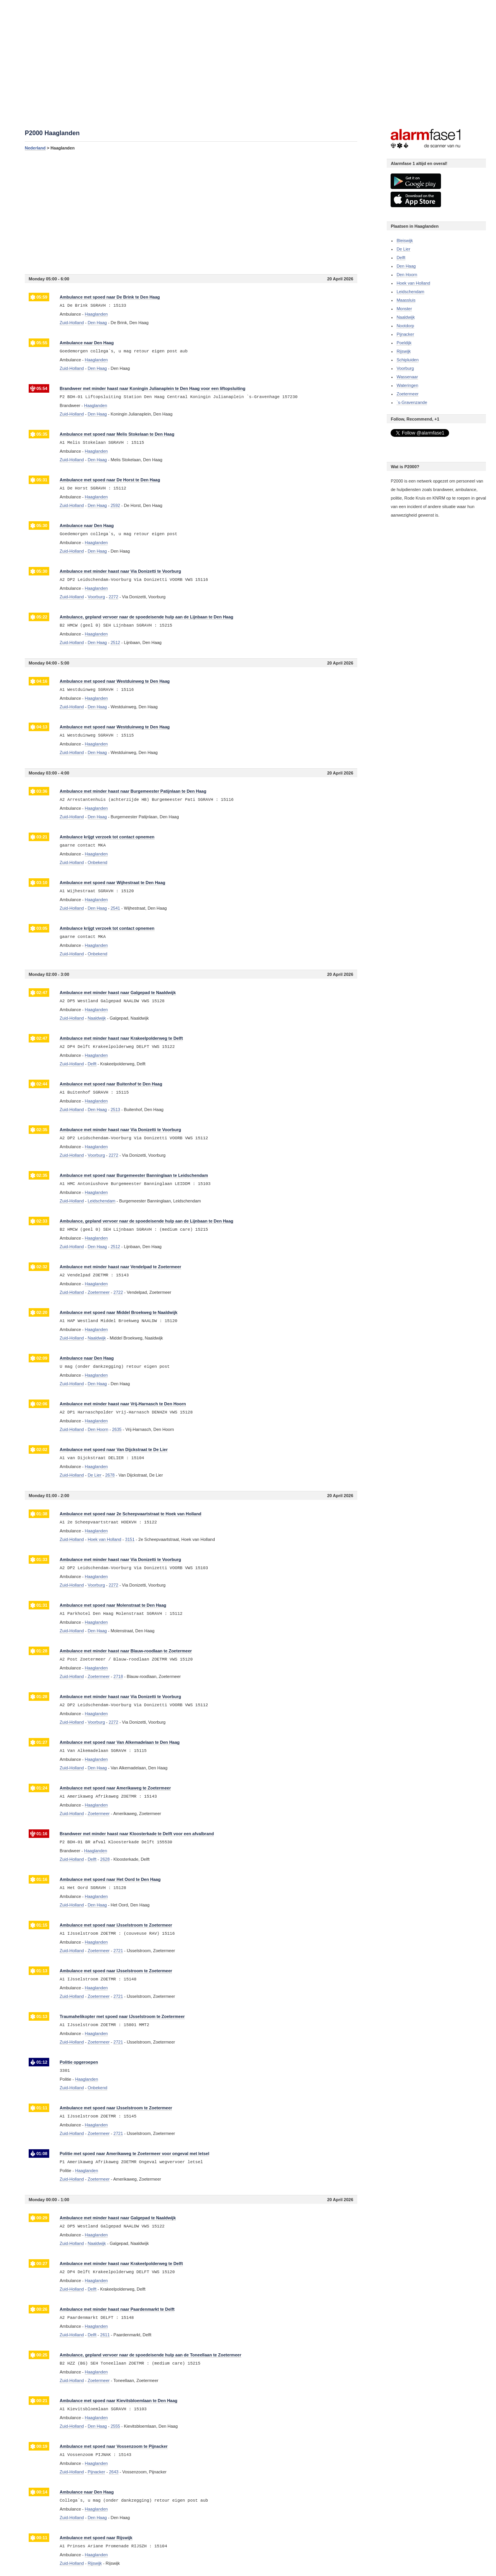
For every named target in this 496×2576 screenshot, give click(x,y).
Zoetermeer (407, 394)
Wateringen (407, 385)
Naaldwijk (405, 317)
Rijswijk (403, 351)
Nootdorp (405, 325)
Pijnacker (405, 334)
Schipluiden (407, 359)
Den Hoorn (406, 274)
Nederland (35, 148)
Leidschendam (410, 291)
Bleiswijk (404, 240)
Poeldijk (404, 342)
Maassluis (405, 300)
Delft (400, 257)
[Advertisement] (191, 212)
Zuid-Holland (72, 322)
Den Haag (406, 266)
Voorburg (405, 368)
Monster (404, 308)
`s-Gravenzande (411, 402)
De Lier (403, 249)
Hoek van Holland (413, 283)
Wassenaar (407, 376)
